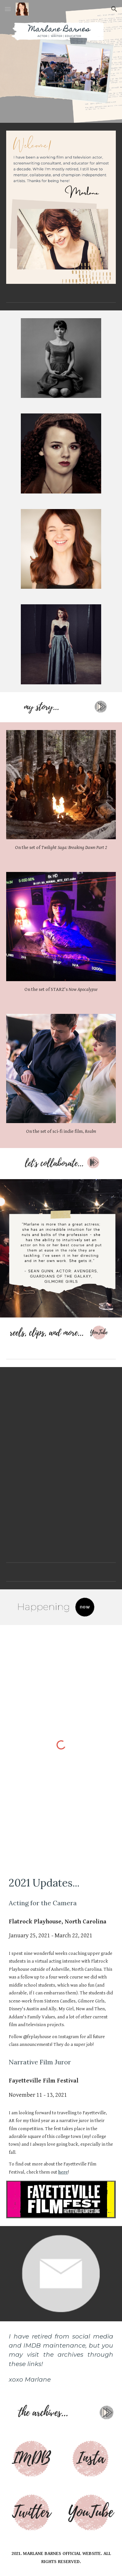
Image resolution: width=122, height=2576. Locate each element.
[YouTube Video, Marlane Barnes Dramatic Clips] (61, 1506)
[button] (8, 9)
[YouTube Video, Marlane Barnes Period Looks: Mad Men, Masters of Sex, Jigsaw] (61, 1413)
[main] (61, 847)
